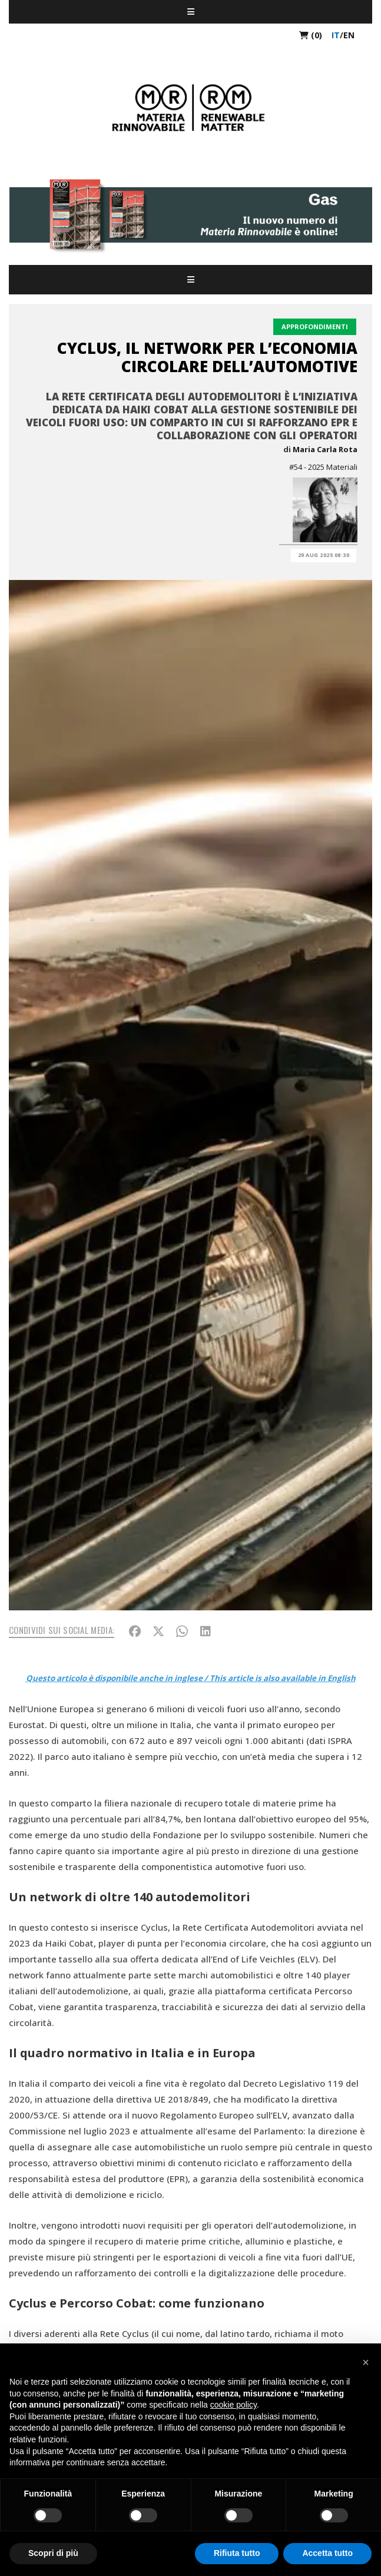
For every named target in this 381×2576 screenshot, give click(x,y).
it (336, 35)
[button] (365, 2362)
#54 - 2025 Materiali (323, 467)
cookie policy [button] (233, 2404)
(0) (310, 35)
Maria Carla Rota (325, 449)
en (349, 35)
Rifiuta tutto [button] (237, 2553)
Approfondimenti (314, 326)
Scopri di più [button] (53, 2553)
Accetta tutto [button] (327, 2553)
